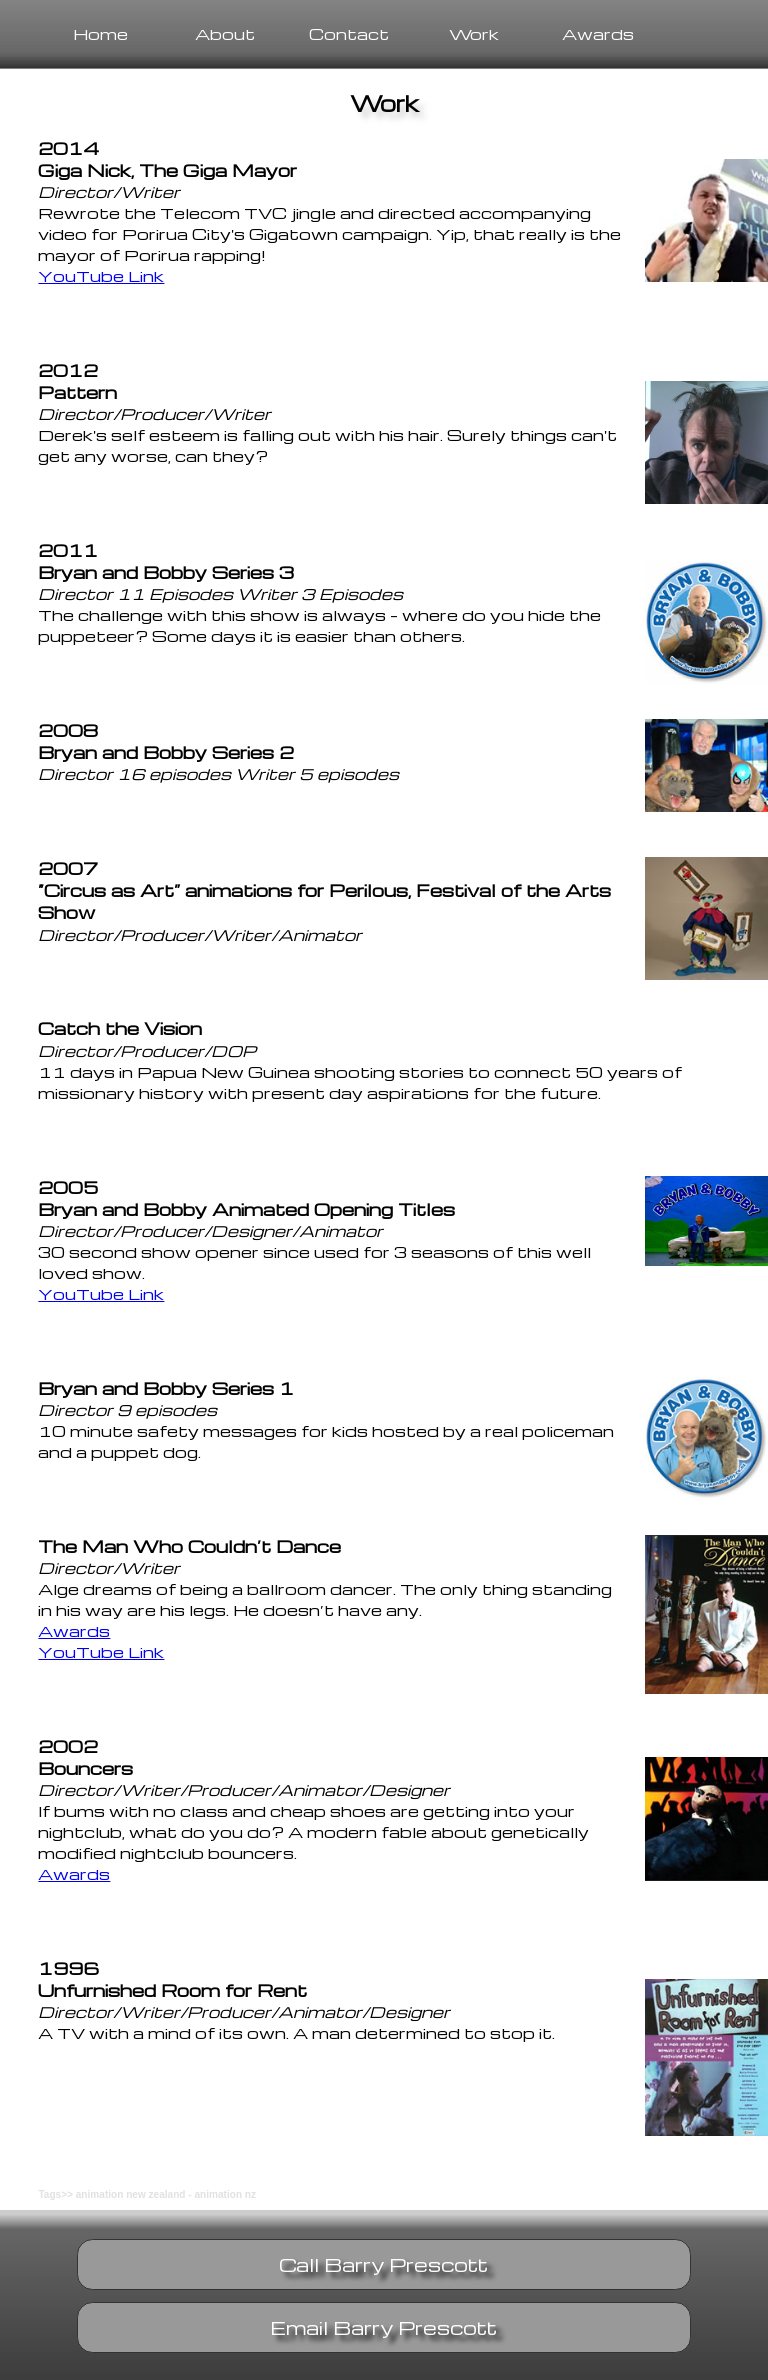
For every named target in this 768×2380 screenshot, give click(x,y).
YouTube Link (101, 275)
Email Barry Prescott (383, 2327)
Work (474, 33)
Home (100, 33)
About (225, 33)
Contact (349, 33)
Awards (598, 33)
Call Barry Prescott (383, 2264)
